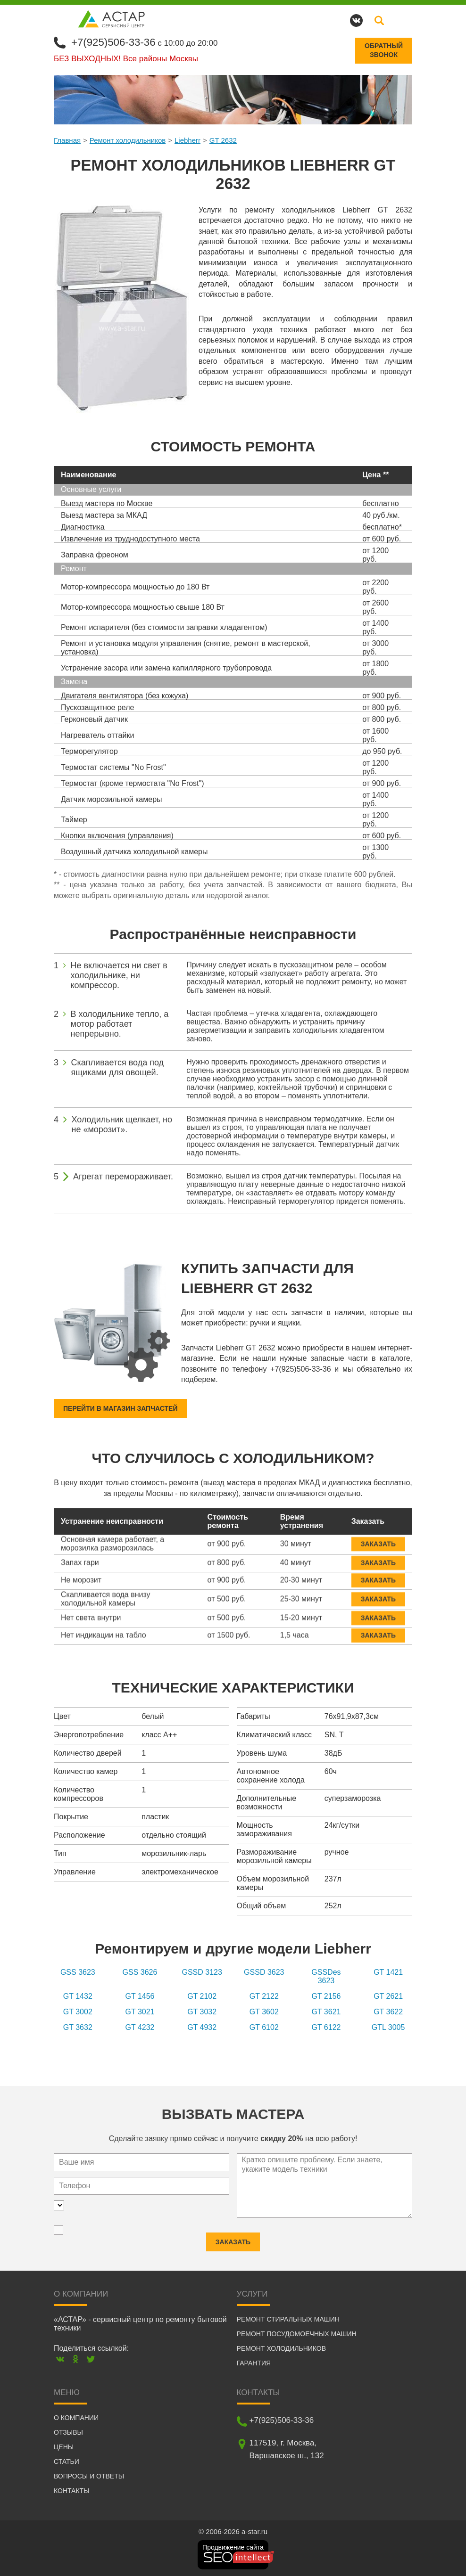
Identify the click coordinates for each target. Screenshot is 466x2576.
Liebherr (187, 139)
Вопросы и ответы (89, 2475)
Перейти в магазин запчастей (120, 1408)
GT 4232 (140, 2027)
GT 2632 (223, 139)
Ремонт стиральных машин (288, 2318)
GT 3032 (201, 2011)
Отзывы (68, 2432)
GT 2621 (388, 1996)
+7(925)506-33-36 (116, 41)
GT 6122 (326, 2027)
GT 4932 (201, 2027)
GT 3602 (264, 2011)
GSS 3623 (77, 1972)
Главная (67, 139)
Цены (64, 2446)
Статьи (66, 2461)
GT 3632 (77, 2027)
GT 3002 (77, 2011)
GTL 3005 (388, 2027)
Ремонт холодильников (128, 139)
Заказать (378, 1537)
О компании (76, 2417)
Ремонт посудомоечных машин (297, 2333)
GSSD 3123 (202, 1972)
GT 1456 (140, 1996)
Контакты (72, 2490)
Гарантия (254, 2362)
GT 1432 (77, 1996)
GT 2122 (264, 1996)
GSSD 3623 (264, 1972)
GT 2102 (201, 1996)
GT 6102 (264, 2027)
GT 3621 (326, 2011)
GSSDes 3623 (326, 1976)
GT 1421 (388, 1972)
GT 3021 (140, 2011)
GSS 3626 (140, 1972)
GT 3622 (388, 2011)
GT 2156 (326, 1996)
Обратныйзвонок (384, 49)
